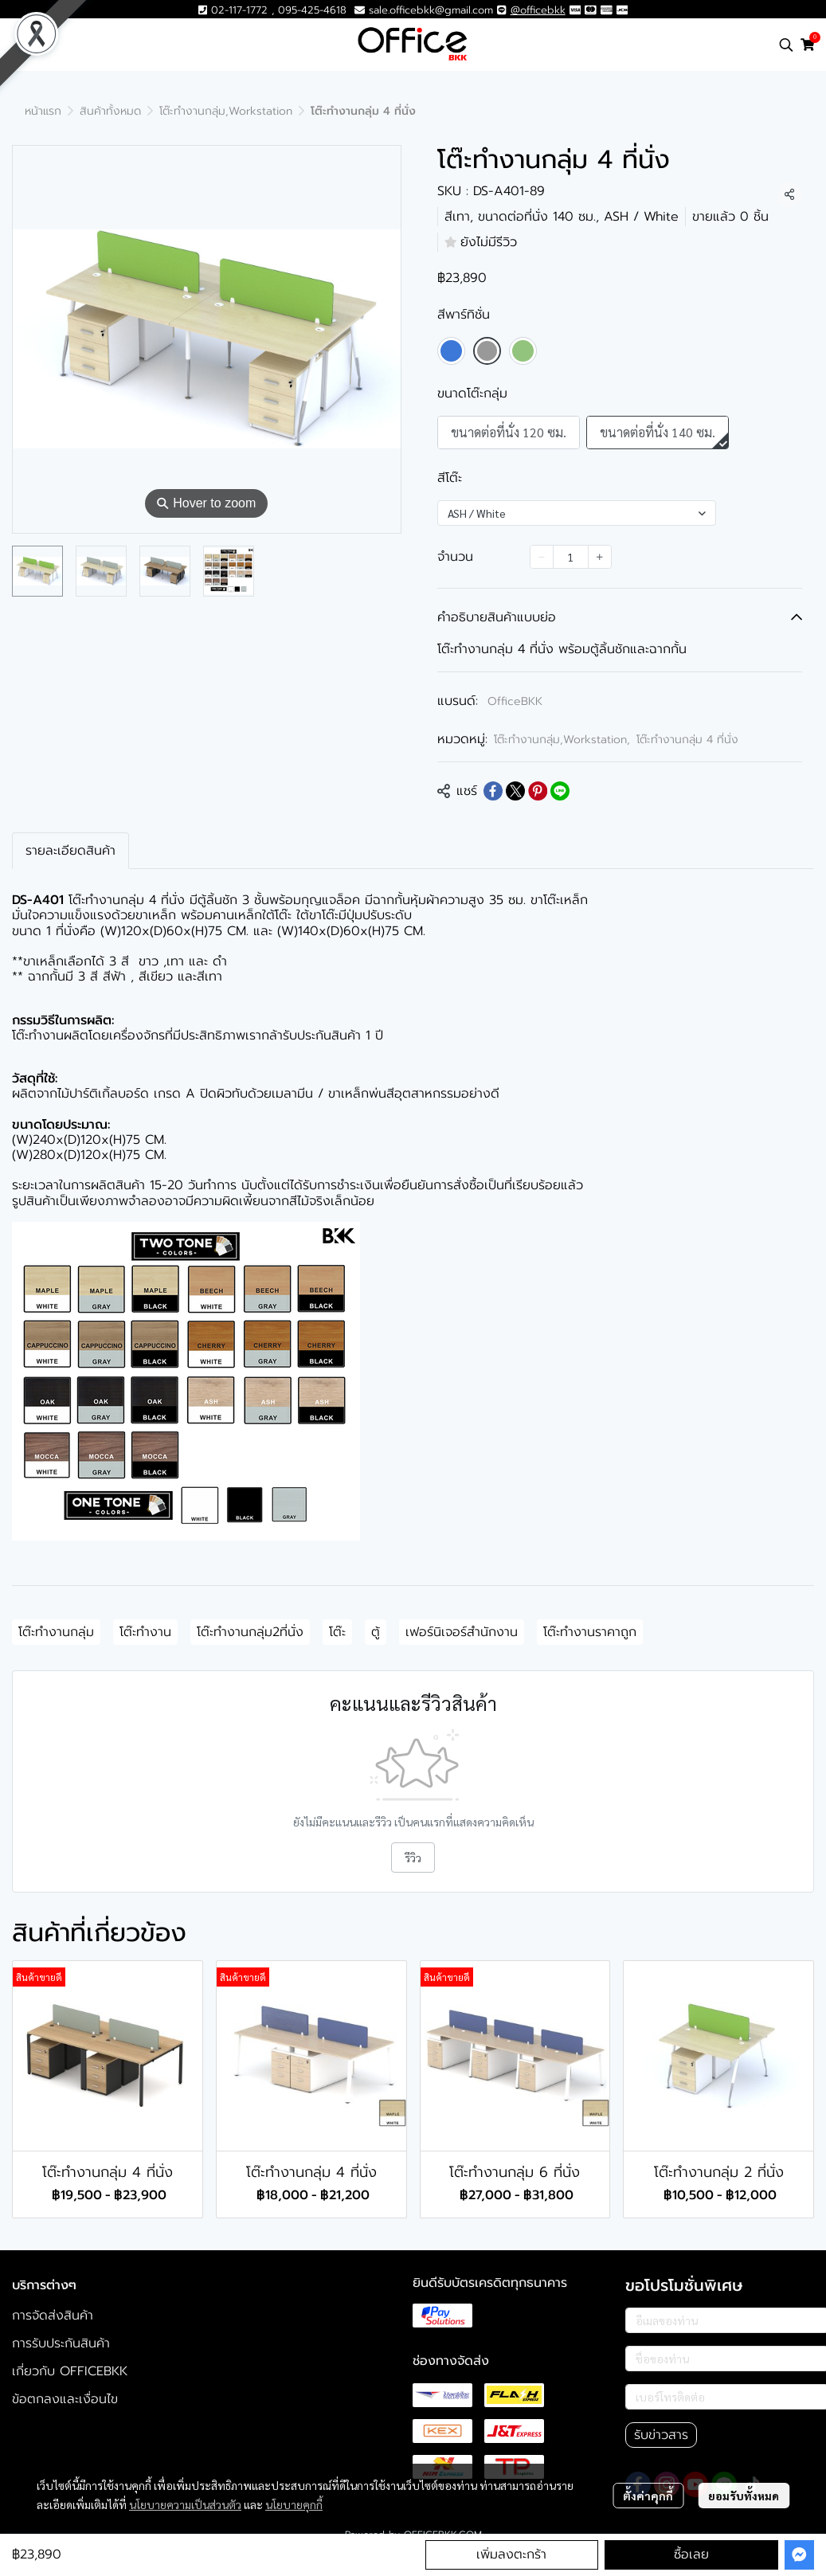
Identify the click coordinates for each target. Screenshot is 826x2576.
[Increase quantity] (600, 557)
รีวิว (413, 1857)
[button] (786, 44)
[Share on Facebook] (493, 791)
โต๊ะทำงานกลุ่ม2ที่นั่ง (250, 1632)
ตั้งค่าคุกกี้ (648, 2495)
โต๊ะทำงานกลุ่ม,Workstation (225, 111)
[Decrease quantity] (541, 557)
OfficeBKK (514, 701)
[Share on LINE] (560, 791)
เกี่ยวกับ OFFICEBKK (69, 2371)
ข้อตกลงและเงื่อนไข (65, 2399)
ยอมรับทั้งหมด (743, 2495)
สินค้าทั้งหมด (110, 111)
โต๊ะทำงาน (145, 1632)
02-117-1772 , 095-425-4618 (272, 10)
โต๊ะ (337, 1632)
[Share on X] (515, 791)
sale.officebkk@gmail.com (431, 10)
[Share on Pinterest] (537, 791)
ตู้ (375, 1632)
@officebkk (538, 10)
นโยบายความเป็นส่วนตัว (185, 2504)
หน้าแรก (43, 111)
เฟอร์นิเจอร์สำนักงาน (461, 1632)
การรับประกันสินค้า (61, 2343)
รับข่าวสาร (661, 2435)
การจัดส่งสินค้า (52, 2315)
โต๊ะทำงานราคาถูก (589, 1632)
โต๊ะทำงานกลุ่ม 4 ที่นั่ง (687, 739)
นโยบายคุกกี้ (294, 2504)
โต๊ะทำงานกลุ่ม (56, 1632)
